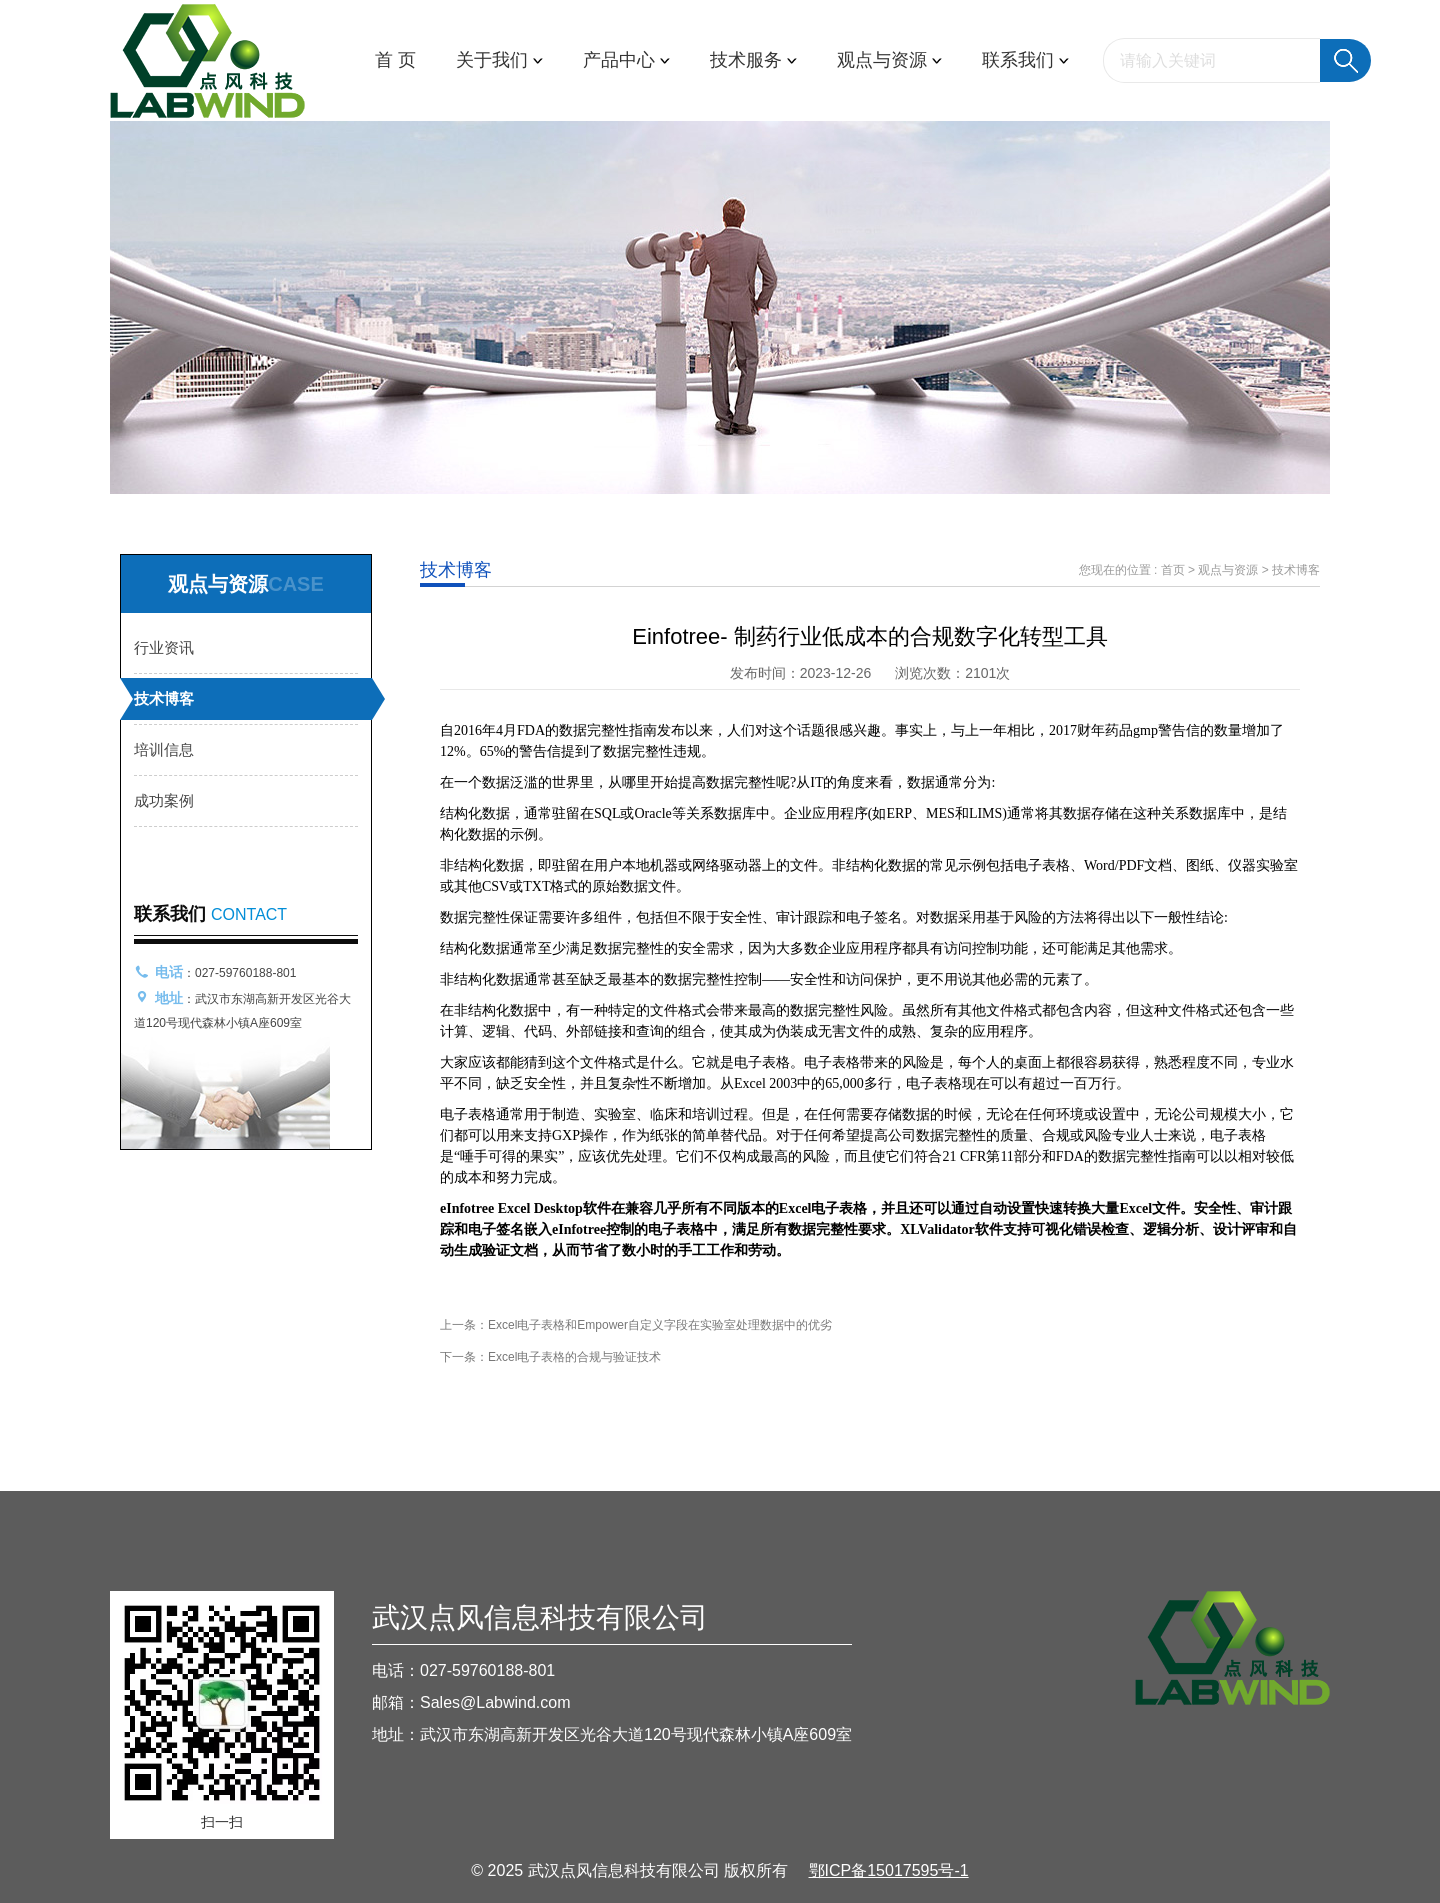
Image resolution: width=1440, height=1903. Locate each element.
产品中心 (626, 60)
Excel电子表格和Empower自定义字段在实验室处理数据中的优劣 (660, 1325)
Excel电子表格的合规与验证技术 (574, 1357)
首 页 (395, 60)
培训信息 (164, 749)
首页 (1173, 570)
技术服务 (753, 60)
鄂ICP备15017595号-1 (889, 1870)
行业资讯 (164, 647)
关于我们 (499, 60)
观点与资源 (889, 60)
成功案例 (164, 800)
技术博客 (164, 698)
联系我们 (1025, 60)
